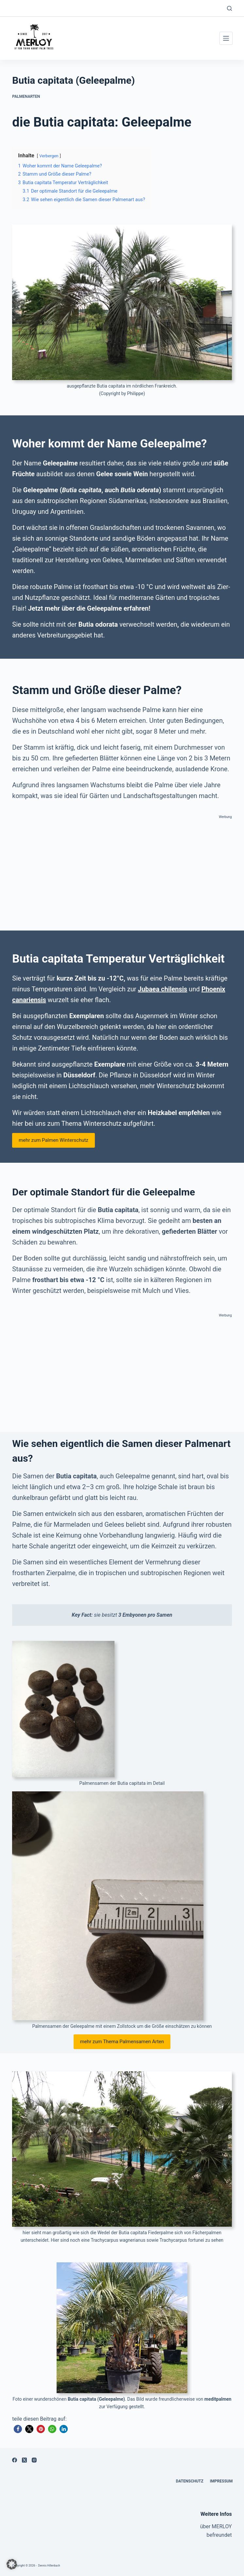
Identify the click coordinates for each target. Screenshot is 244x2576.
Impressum (220, 2481)
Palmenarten (26, 96)
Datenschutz (187, 2481)
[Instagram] (34, 2460)
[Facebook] (14, 2460)
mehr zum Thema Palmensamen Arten (122, 2042)
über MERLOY (216, 2526)
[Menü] (226, 38)
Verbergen (48, 155)
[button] (18, 2429)
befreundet (219, 2535)
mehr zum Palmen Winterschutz (53, 1140)
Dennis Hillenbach (50, 2565)
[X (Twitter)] (24, 2460)
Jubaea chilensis (162, 989)
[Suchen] (229, 8)
